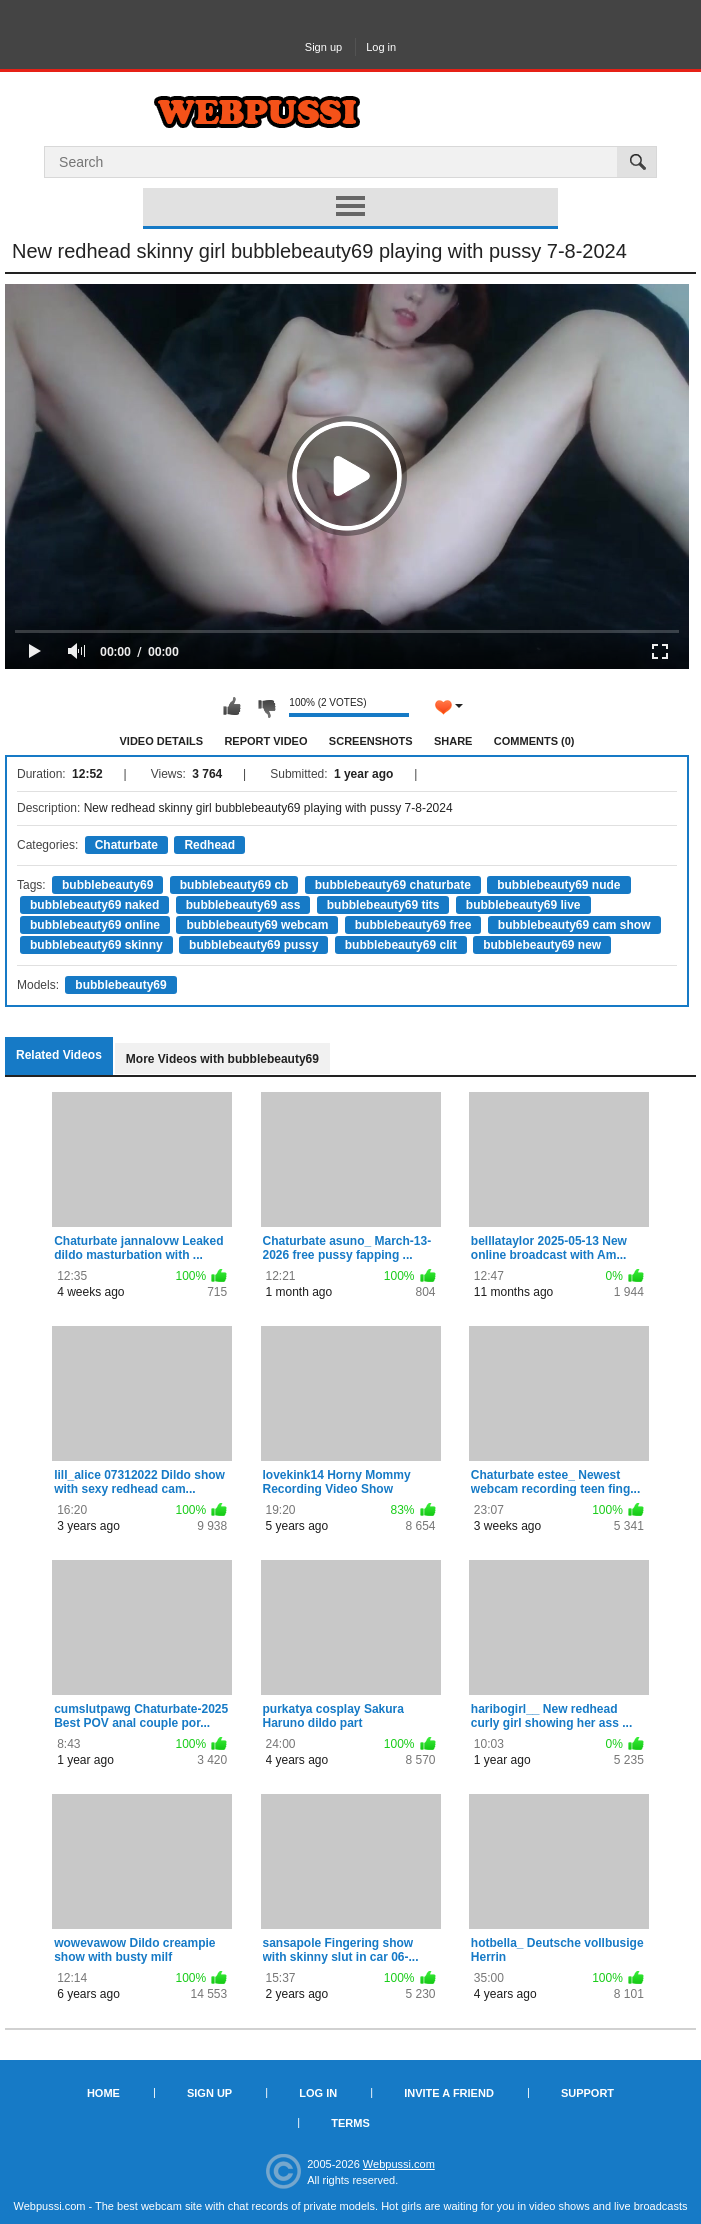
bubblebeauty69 (107, 885)
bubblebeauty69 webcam (257, 925)
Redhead (209, 845)
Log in (381, 47)
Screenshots (371, 741)
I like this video (232, 707)
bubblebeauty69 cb (234, 885)
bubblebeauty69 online (95, 925)
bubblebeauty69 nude (558, 885)
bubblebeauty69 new (542, 945)
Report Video (265, 741)
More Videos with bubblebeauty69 (222, 1059)
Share (453, 741)
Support (587, 2093)
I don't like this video (266, 707)
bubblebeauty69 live (523, 905)
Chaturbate (126, 845)
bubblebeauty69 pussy (253, 945)
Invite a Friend (449, 2093)
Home (103, 2093)
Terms (350, 2123)
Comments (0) (534, 741)
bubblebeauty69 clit (401, 945)
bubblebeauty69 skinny (96, 945)
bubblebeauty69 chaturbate (393, 885)
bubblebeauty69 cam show (574, 925)
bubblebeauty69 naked (94, 905)
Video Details (162, 741)
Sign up (323, 47)
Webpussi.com (399, 2164)
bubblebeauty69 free (413, 925)
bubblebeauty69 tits (383, 905)
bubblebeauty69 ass (243, 905)
